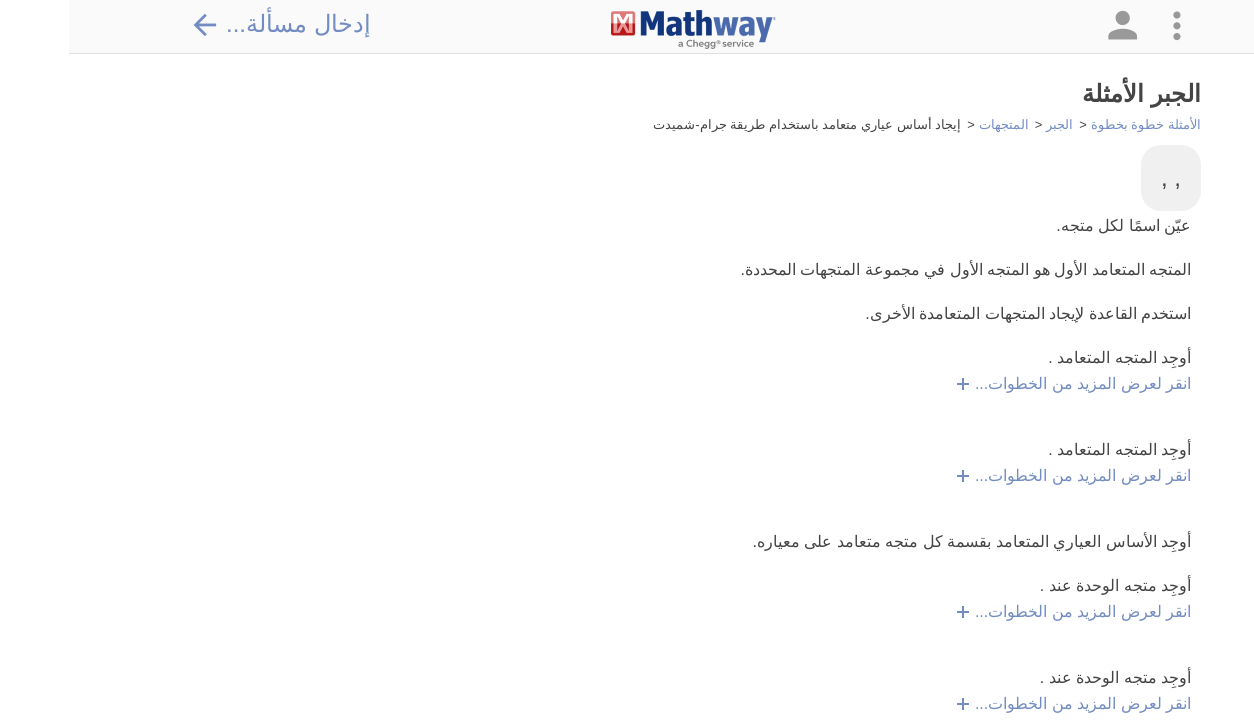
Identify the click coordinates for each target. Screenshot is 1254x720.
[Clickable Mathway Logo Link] (624, 30)
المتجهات (935, 124)
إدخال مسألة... (212, 24)
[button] (1052, 26)
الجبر (990, 124)
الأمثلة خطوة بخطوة (1077, 124)
